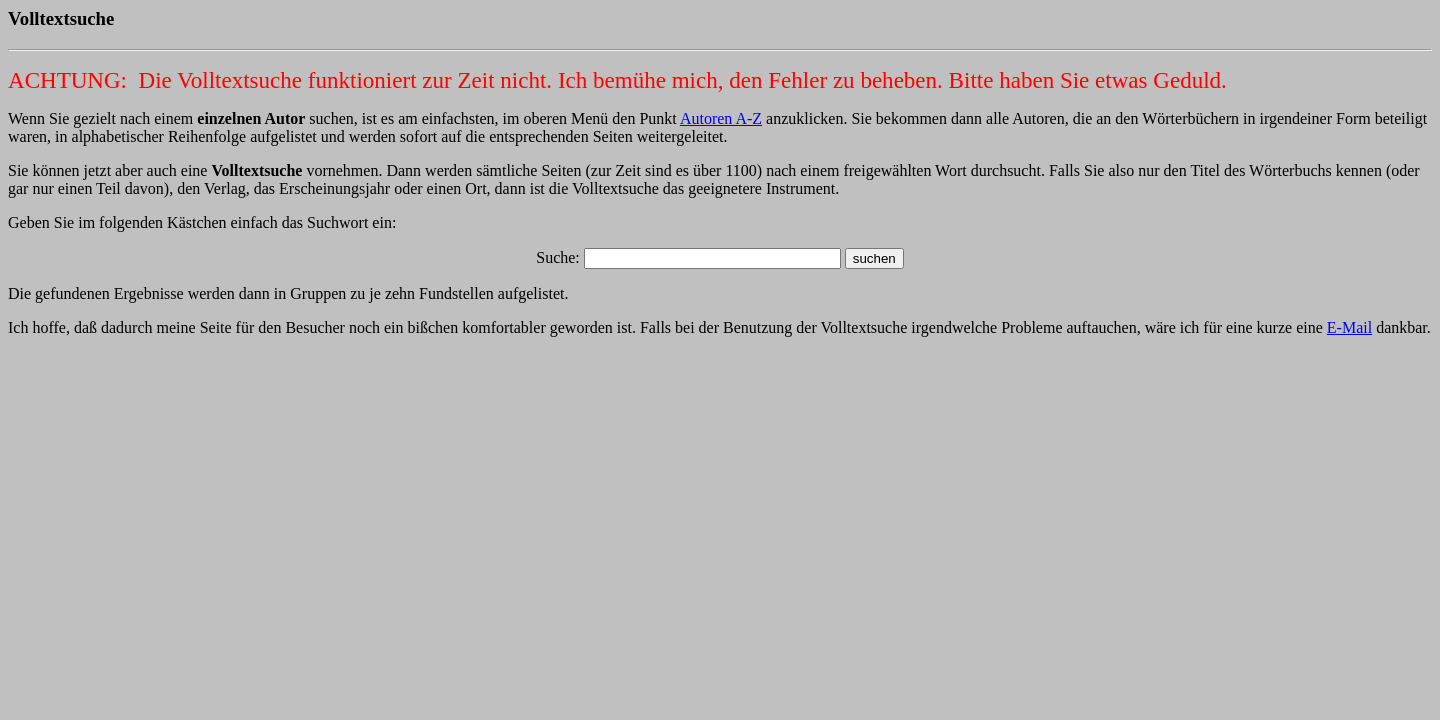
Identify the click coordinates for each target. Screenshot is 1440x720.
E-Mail (1349, 327)
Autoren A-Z (721, 118)
